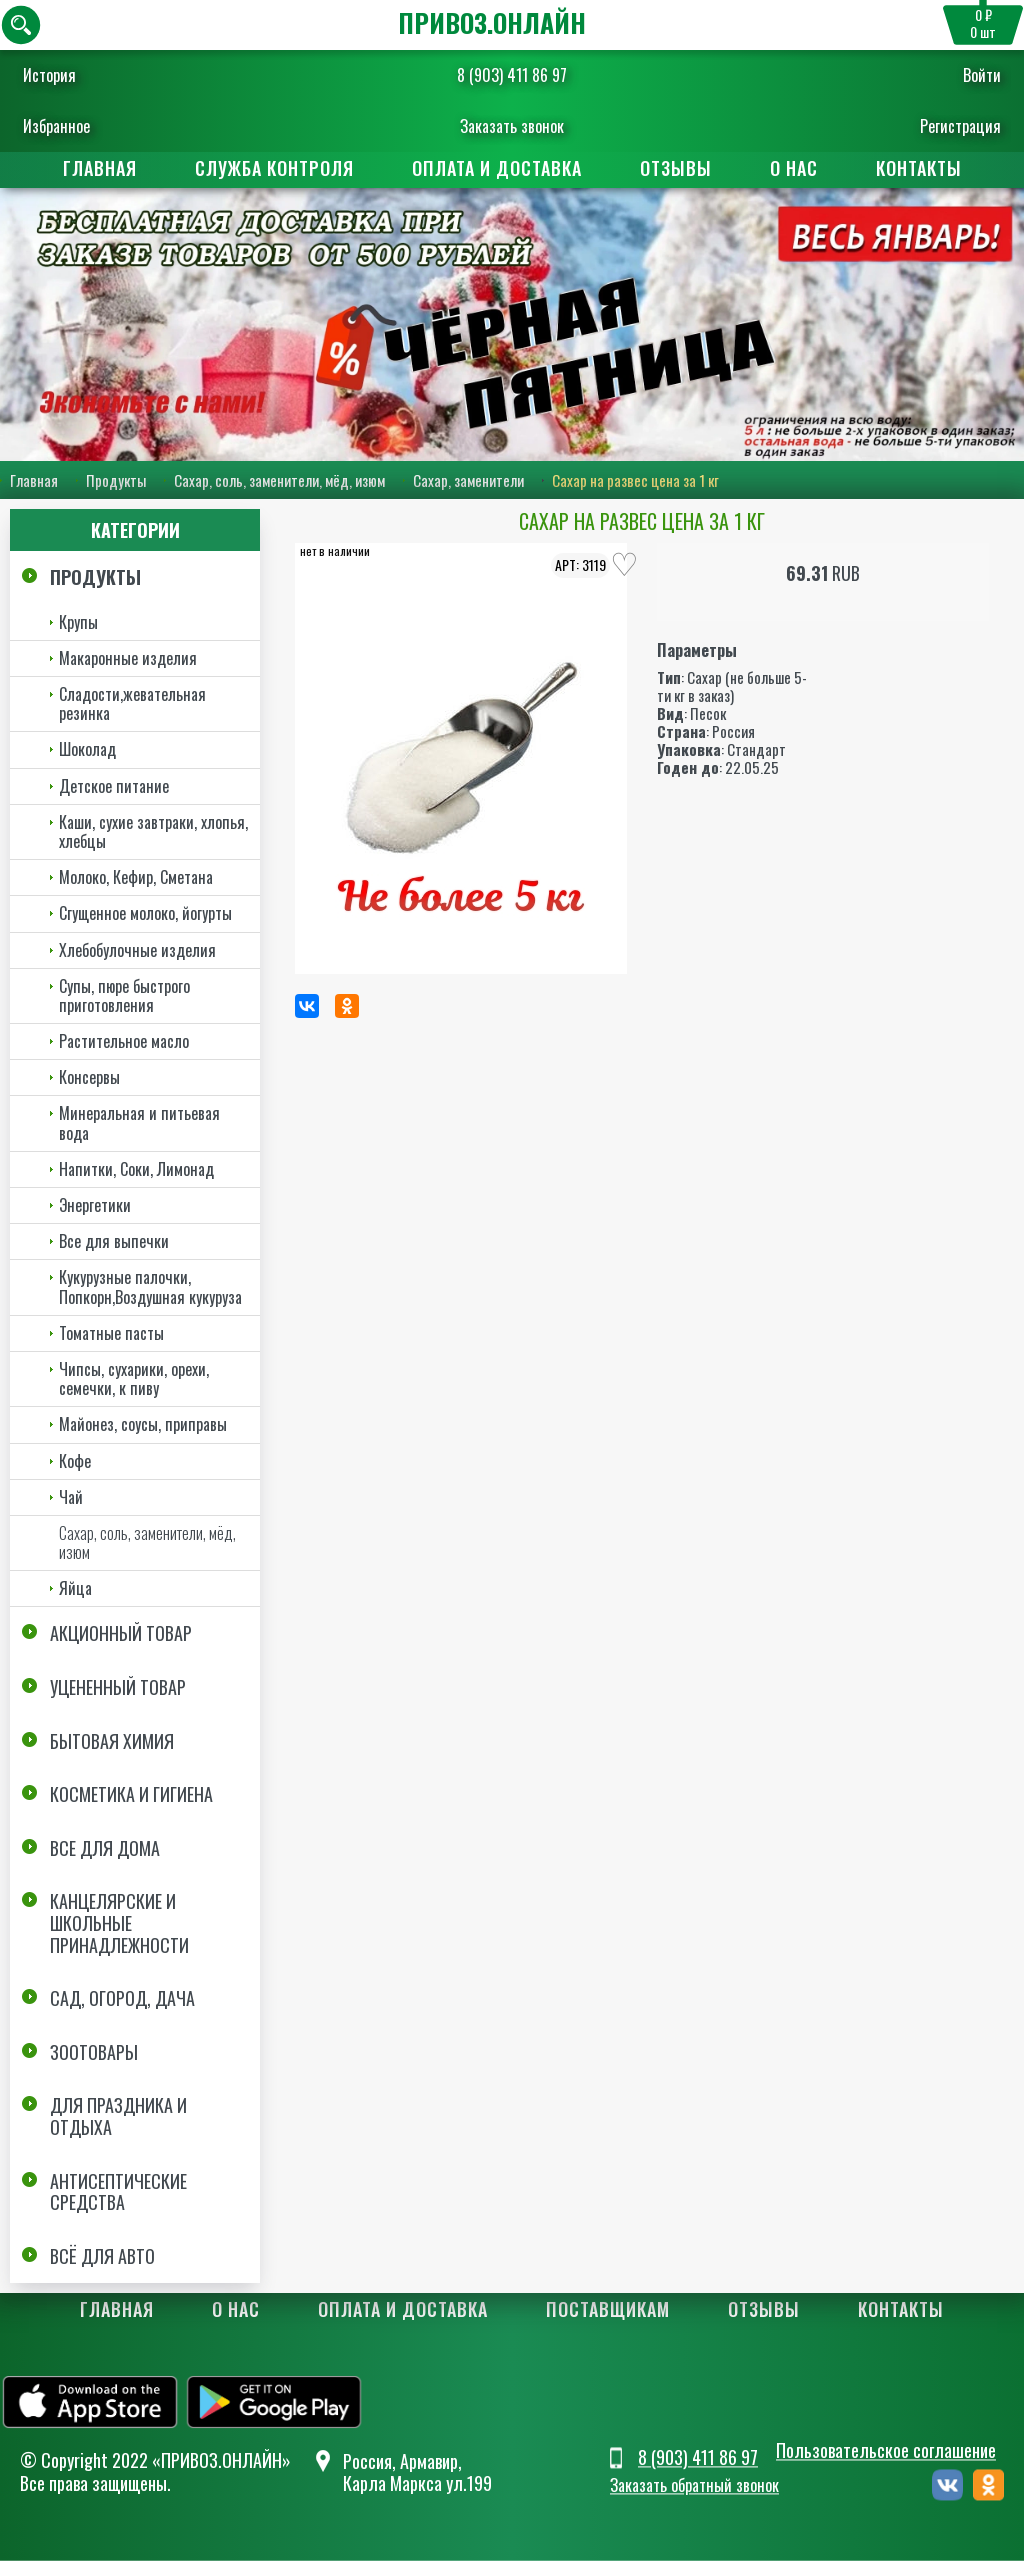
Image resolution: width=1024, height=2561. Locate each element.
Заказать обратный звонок (694, 2486)
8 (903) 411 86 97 (512, 75)
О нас (794, 168)
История (50, 75)
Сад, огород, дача (122, 1998)
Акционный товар (121, 1634)
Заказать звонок (512, 126)
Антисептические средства (118, 2192)
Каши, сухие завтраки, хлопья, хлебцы (153, 831)
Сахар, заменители (468, 480)
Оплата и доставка (497, 168)
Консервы (89, 1077)
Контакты (919, 168)
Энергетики (95, 1205)
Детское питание (114, 786)
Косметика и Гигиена (131, 1794)
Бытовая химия (112, 1741)
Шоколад (87, 749)
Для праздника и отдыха (118, 2116)
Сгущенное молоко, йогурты (145, 913)
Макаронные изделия (128, 658)
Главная (100, 168)
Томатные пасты (111, 1333)
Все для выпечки (114, 1241)
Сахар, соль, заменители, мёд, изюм (279, 480)
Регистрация (959, 126)
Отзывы (676, 168)
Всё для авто (102, 2256)
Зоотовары (94, 2052)
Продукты (116, 480)
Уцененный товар (118, 1687)
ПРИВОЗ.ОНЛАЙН (492, 22)
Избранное (57, 126)
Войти (981, 75)
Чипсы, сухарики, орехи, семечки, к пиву (134, 1378)
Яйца (75, 1588)
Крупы (78, 622)
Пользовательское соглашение (886, 2450)
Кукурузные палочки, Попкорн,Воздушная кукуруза (150, 1286)
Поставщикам (608, 2309)
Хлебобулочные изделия (137, 950)
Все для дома (105, 1848)
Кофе (75, 1461)
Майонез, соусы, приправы (143, 1424)
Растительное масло (124, 1041)
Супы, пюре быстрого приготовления (124, 995)
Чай (71, 1497)
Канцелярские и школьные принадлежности (119, 1923)
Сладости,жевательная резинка (132, 703)
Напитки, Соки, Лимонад (136, 1169)
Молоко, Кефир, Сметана (136, 877)
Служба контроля (274, 168)
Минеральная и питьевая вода (139, 1123)
